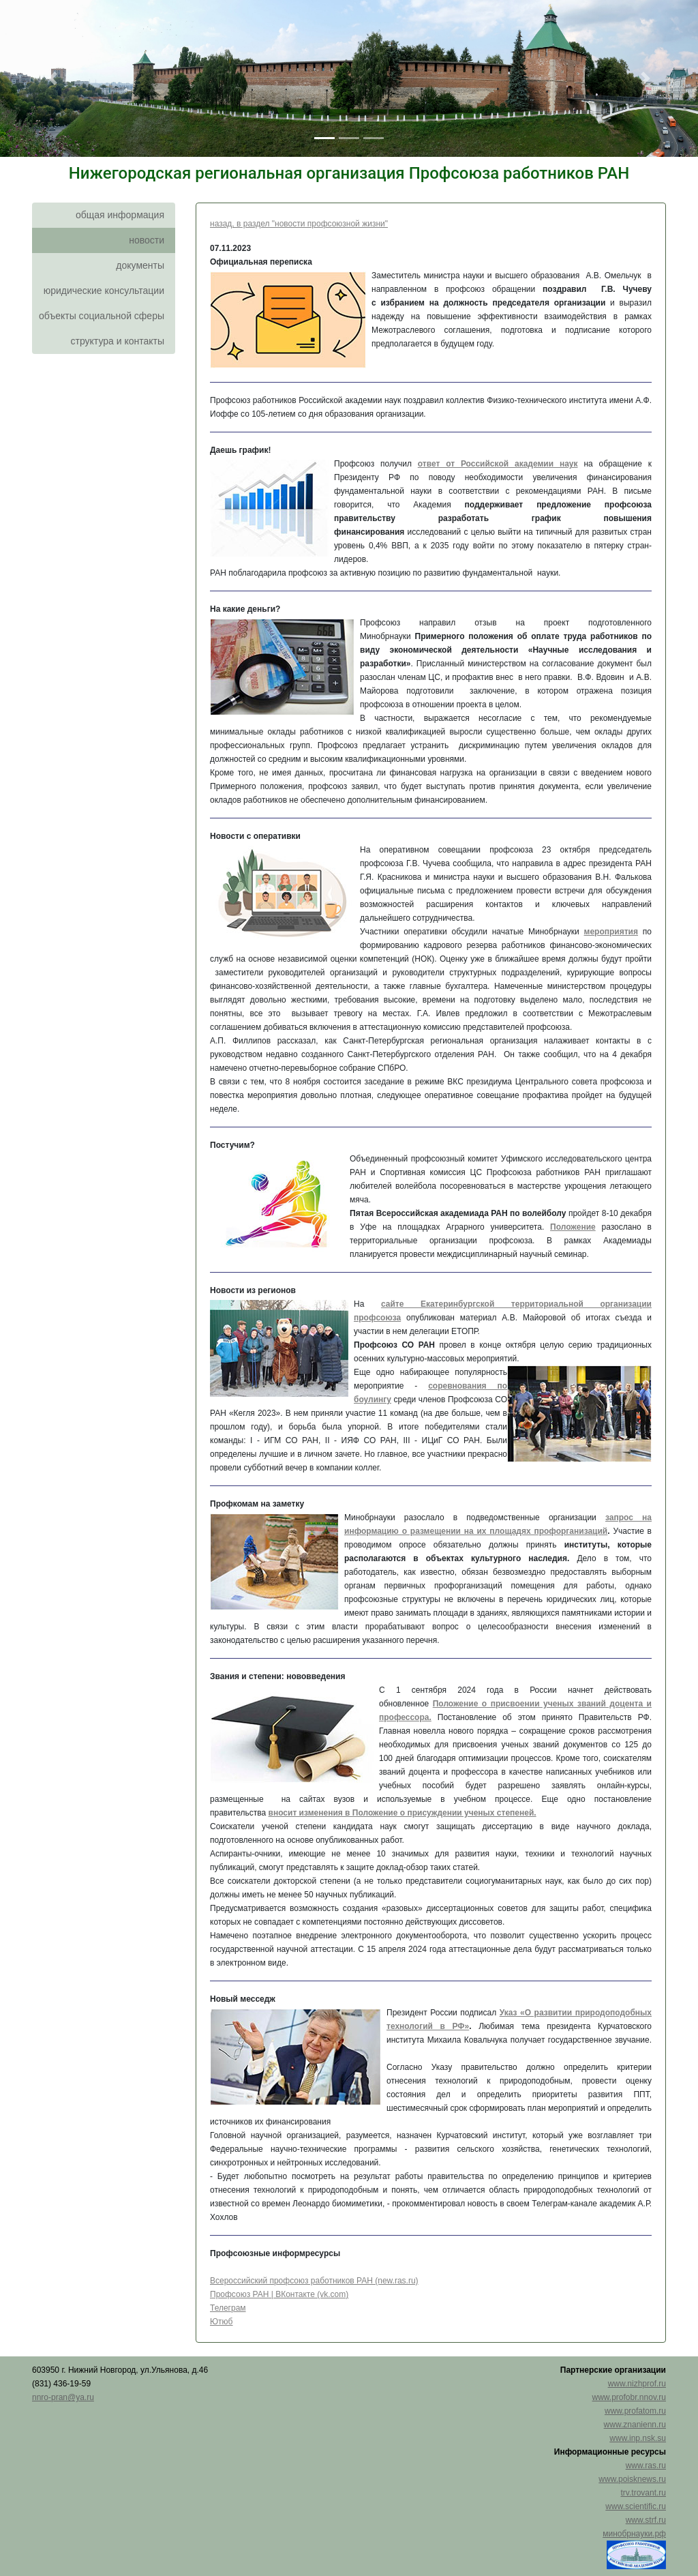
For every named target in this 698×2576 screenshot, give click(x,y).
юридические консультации (104, 290)
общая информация (120, 214)
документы (140, 265)
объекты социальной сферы (101, 315)
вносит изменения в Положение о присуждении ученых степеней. (402, 1813)
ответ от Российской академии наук (498, 464)
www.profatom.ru (635, 2411)
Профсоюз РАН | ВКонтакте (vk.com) (279, 2294)
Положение (573, 1227)
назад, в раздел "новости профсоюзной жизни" (299, 223)
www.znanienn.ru (635, 2424)
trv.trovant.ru (643, 2493)
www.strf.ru (646, 2520)
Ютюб (221, 2321)
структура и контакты (117, 341)
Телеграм (228, 2308)
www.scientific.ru (635, 2506)
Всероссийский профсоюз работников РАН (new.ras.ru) (314, 2280)
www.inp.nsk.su (637, 2438)
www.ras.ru (646, 2465)
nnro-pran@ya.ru (63, 2397)
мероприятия (611, 931)
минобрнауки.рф (634, 2533)
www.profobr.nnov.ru (629, 2397)
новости (146, 240)
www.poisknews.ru (632, 2479)
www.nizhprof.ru (637, 2383)
